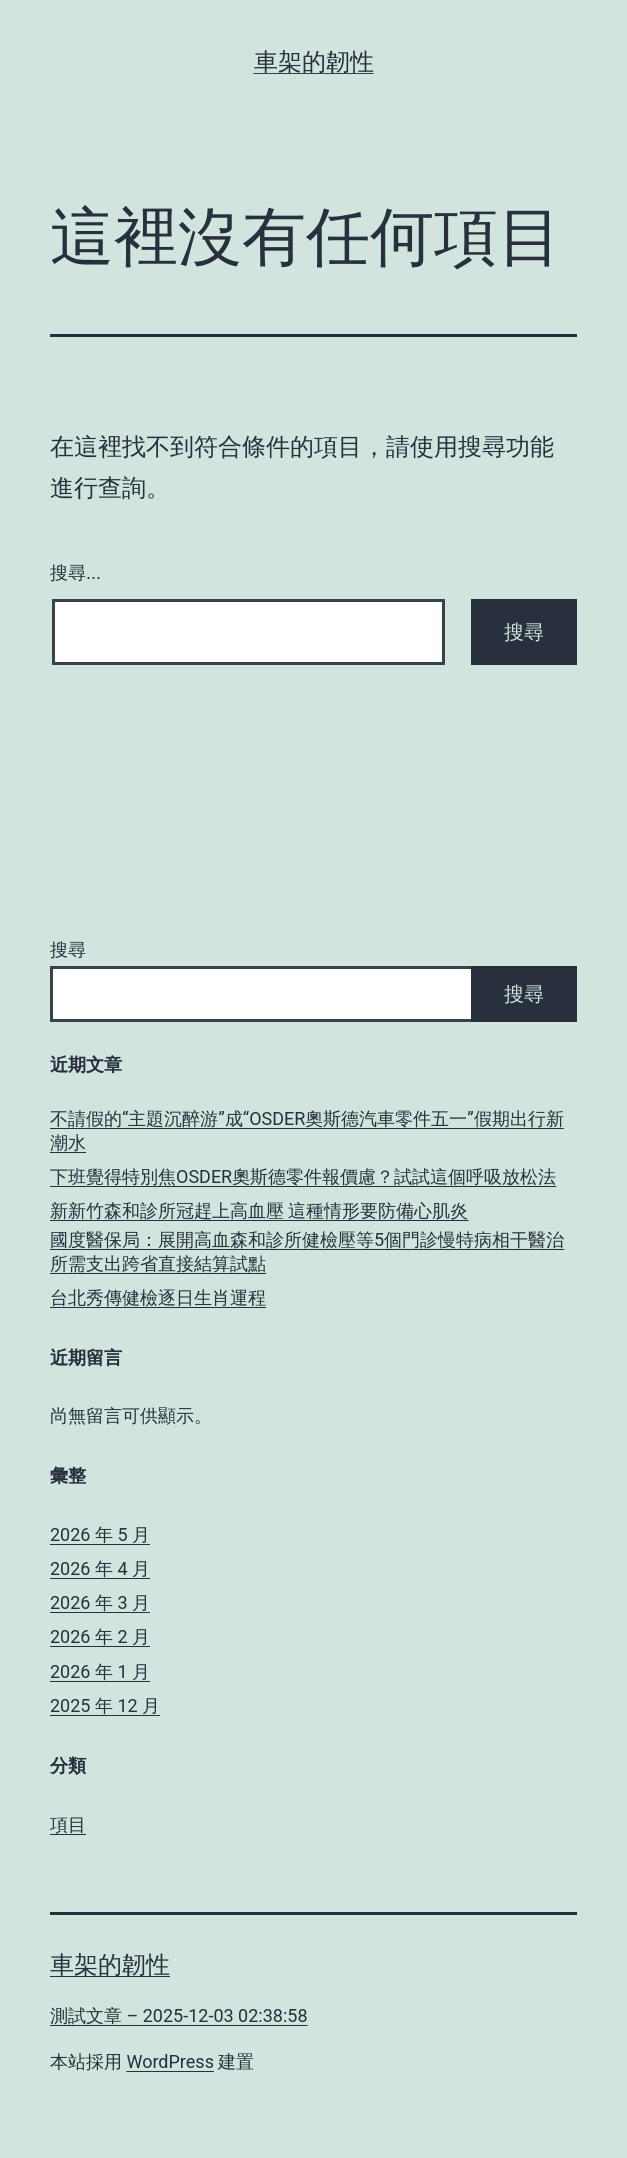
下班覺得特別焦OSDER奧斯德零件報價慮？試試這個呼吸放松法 (303, 1176)
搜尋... (75, 573)
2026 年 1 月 (100, 1671)
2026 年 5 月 (100, 1534)
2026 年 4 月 (100, 1568)
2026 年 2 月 (100, 1636)
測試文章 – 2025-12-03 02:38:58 (179, 2015)
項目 (68, 1824)
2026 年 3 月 (100, 1602)
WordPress (169, 2061)
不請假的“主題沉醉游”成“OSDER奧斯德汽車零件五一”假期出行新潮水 (307, 1130)
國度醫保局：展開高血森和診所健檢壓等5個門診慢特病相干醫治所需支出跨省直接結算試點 (307, 1251)
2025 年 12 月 (105, 1705)
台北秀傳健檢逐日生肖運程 (158, 1297)
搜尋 (68, 949)
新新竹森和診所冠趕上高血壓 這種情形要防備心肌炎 (259, 1210)
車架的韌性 (314, 62)
